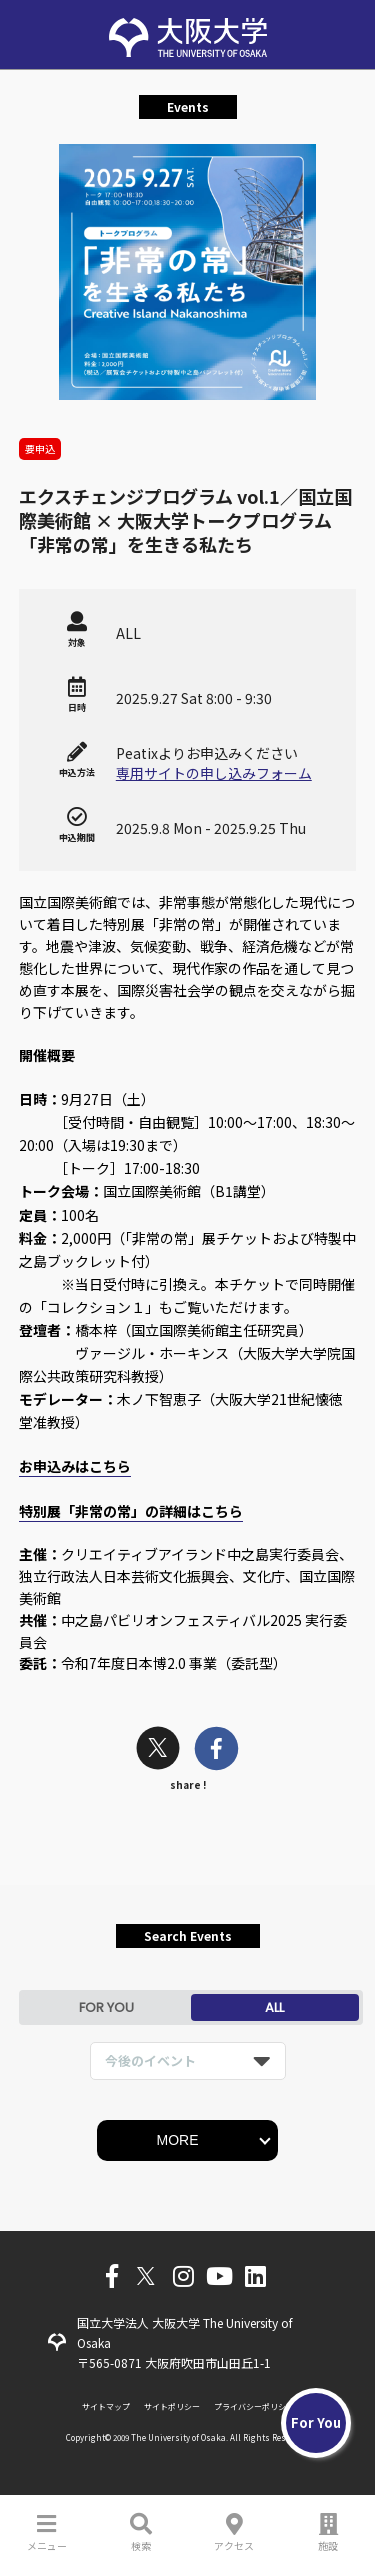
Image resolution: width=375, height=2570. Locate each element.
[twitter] (158, 1750)
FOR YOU (106, 2007)
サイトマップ (106, 2406)
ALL (274, 2007)
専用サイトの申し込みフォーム (214, 773)
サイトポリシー (172, 2406)
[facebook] (216, 1750)
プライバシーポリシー (254, 2406)
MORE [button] (178, 2140)
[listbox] (188, 2061)
